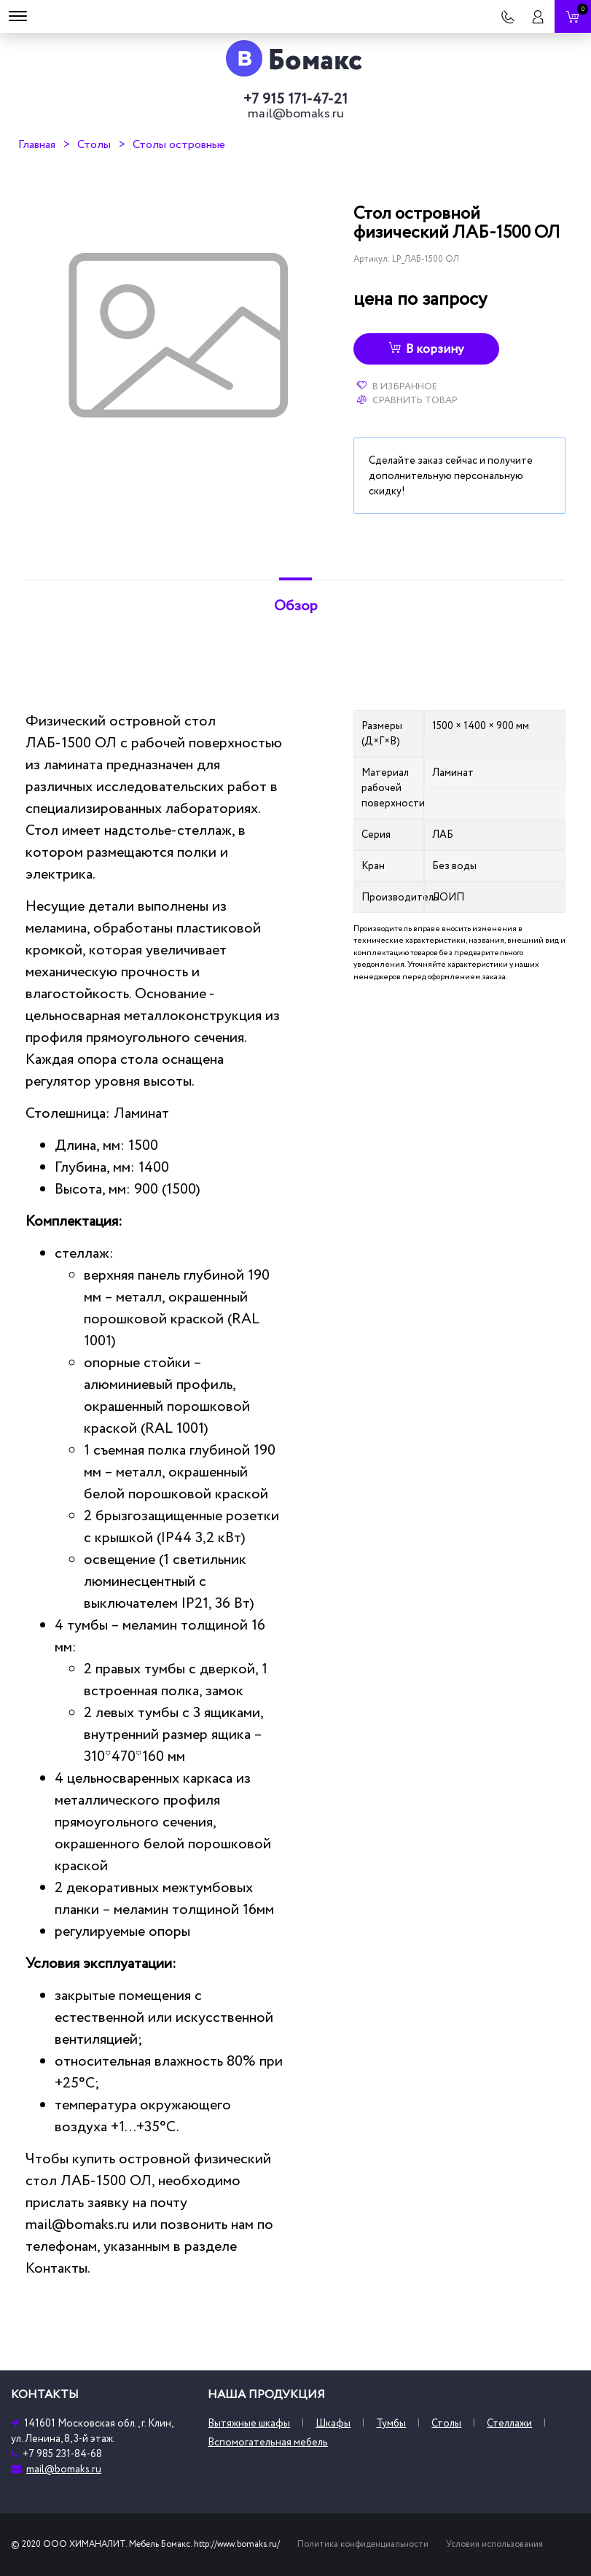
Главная (36, 144)
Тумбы (391, 2423)
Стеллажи (509, 2423)
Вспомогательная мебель (268, 2442)
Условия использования (494, 2544)
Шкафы (333, 2423)
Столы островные (179, 144)
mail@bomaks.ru (296, 113)
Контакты (56, 2268)
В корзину (425, 349)
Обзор (296, 606)
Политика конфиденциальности (362, 2544)
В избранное (397, 386)
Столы (94, 144)
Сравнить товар (407, 400)
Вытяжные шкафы (249, 2423)
